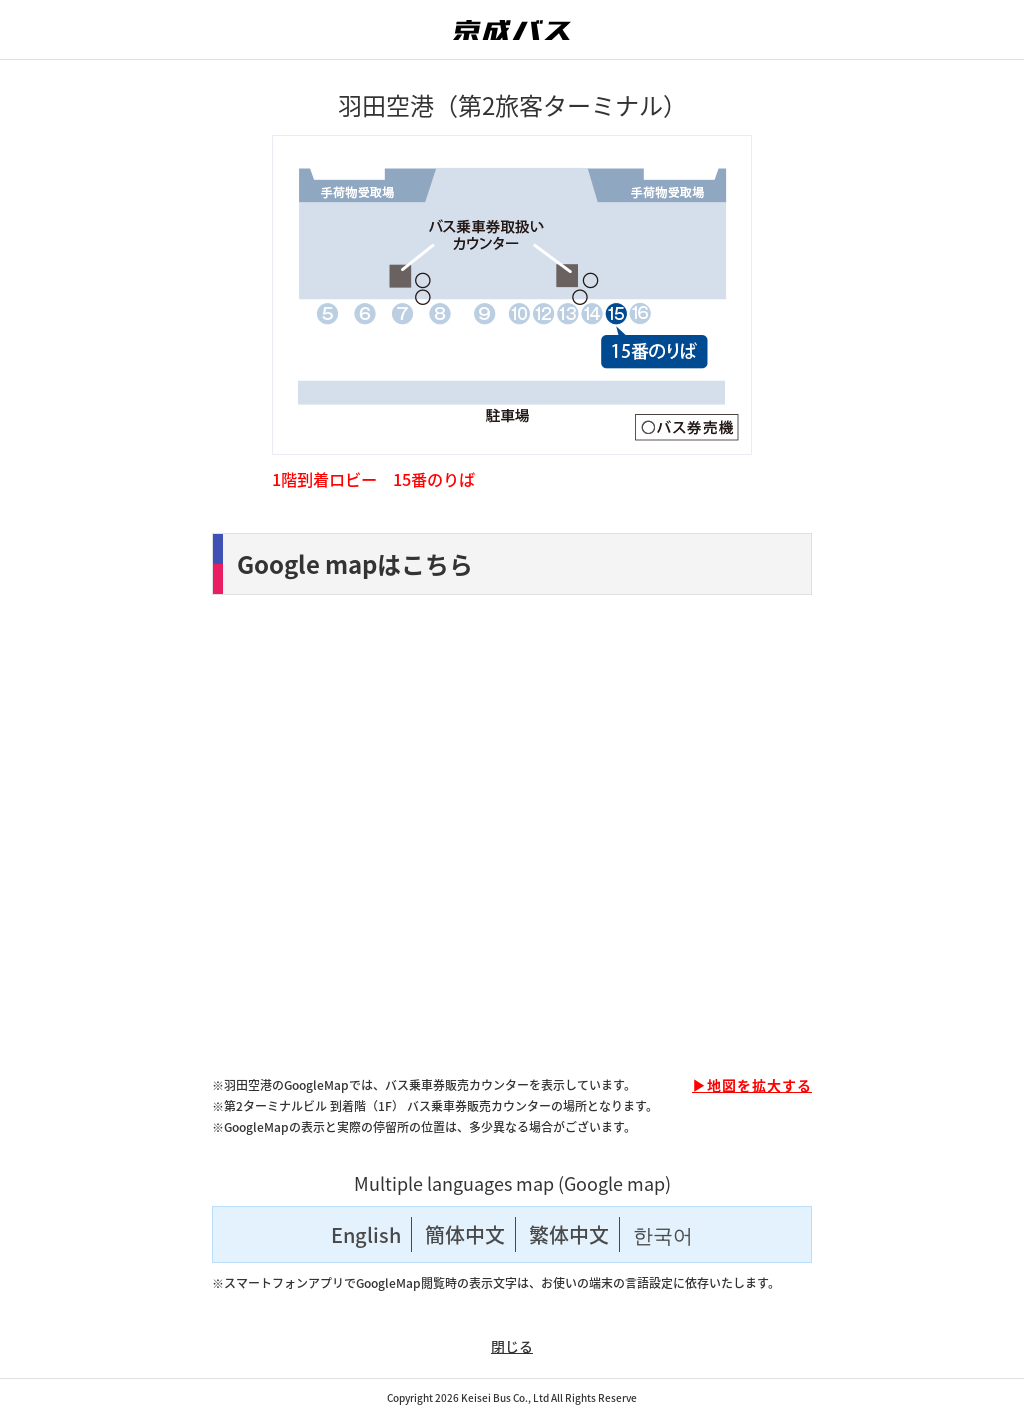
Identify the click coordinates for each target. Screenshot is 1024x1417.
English (366, 1234)
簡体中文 (465, 1234)
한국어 (663, 1234)
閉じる (512, 1346)
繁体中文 (569, 1234)
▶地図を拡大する (752, 1085)
